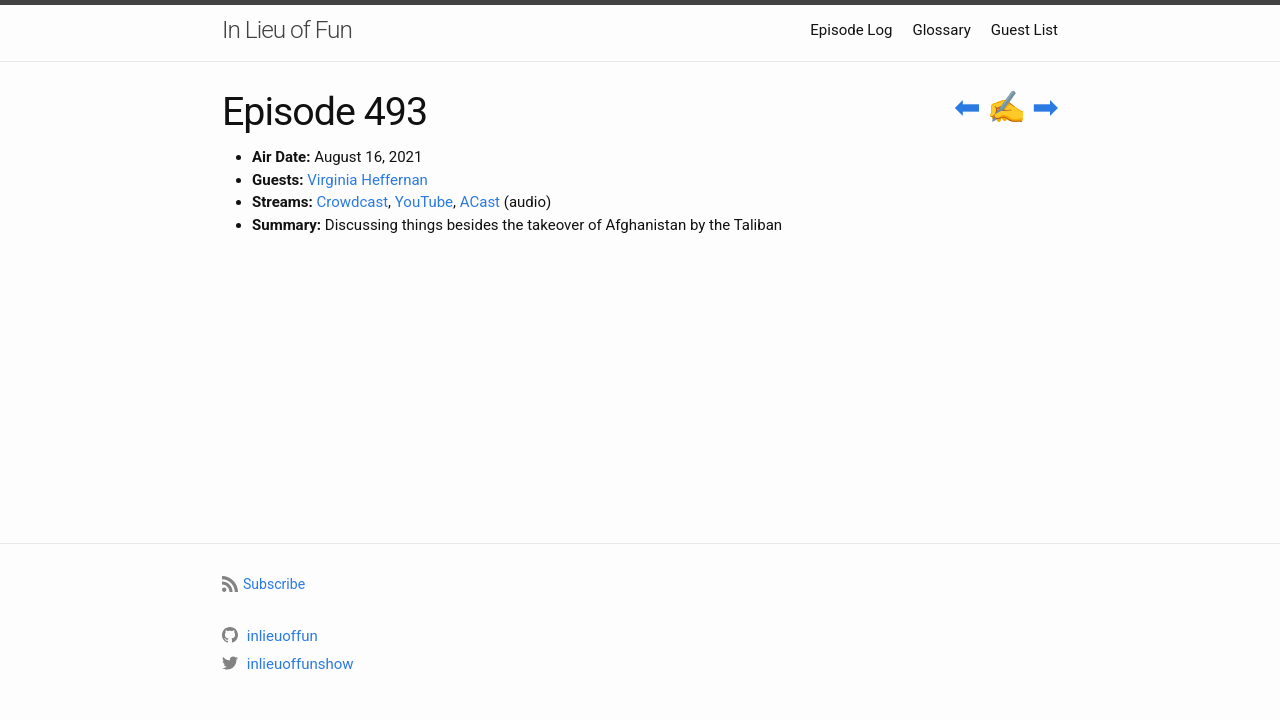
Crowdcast (352, 202)
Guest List (1024, 30)
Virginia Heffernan (367, 180)
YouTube (424, 202)
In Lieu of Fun (287, 29)
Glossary (941, 30)
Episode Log (851, 30)
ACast (480, 202)
